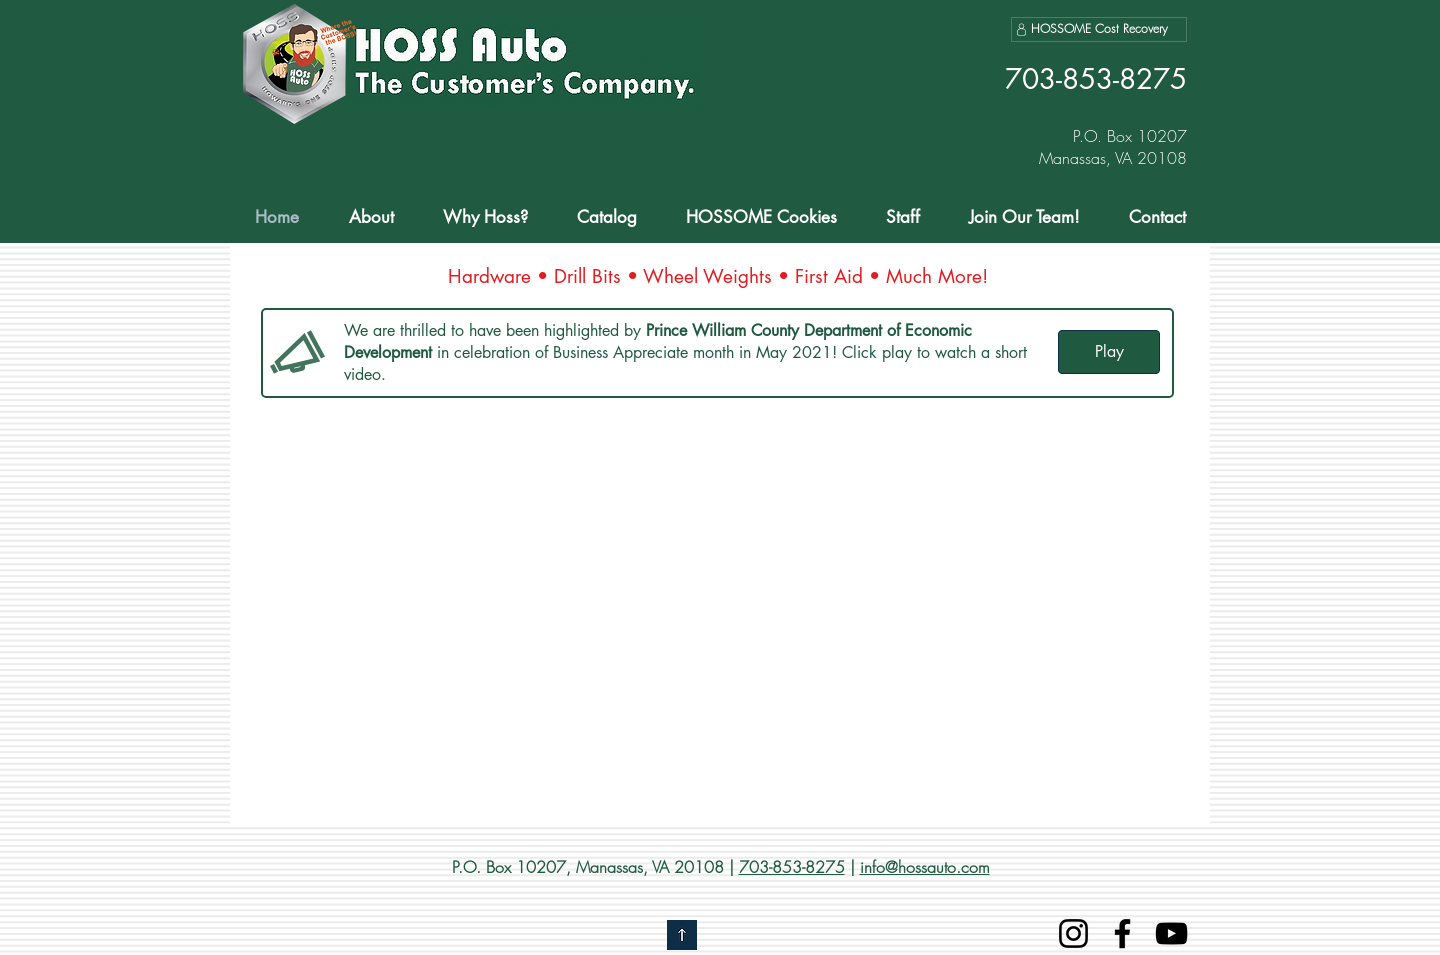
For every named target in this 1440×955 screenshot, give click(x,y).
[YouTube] (1171, 933)
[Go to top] (682, 935)
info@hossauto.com (925, 867)
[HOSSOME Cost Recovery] (1099, 29)
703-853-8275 (792, 867)
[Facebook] (1122, 933)
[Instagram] (1073, 933)
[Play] (1109, 352)
